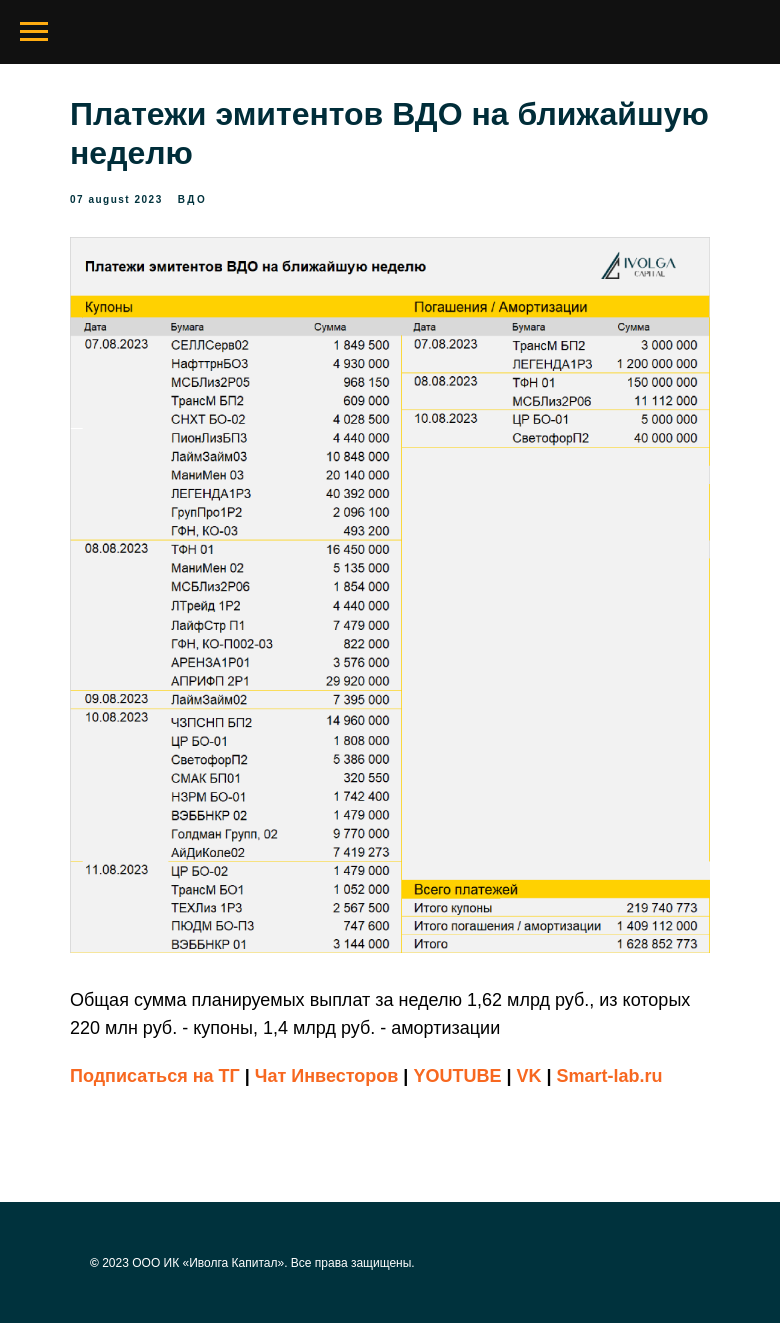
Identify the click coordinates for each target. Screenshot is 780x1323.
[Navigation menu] (34, 32)
